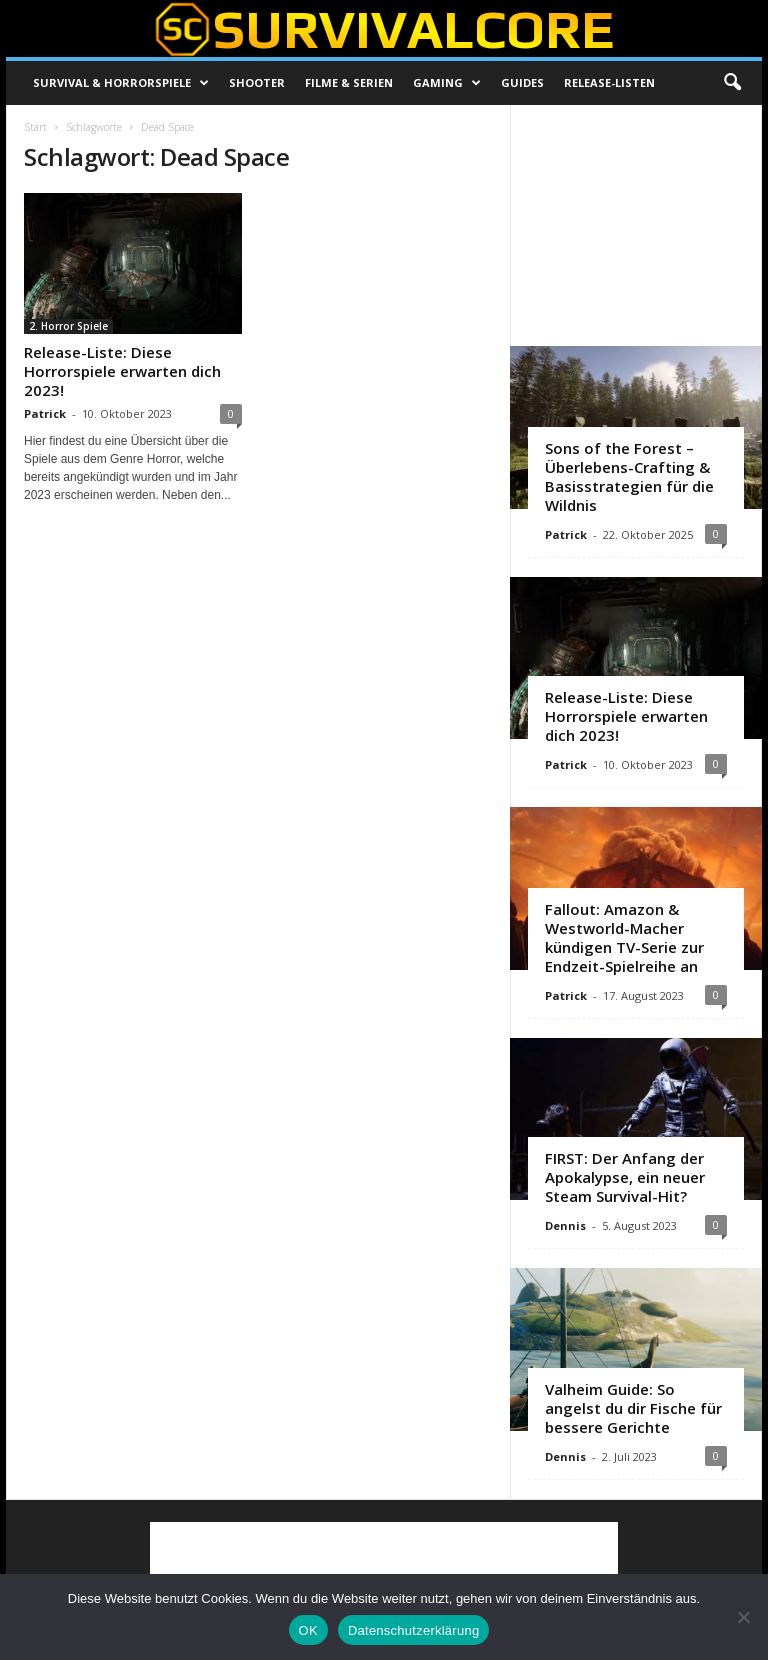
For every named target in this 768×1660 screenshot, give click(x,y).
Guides (522, 82)
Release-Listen (609, 82)
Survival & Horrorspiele (121, 83)
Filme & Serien (349, 82)
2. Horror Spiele (68, 326)
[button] (732, 83)
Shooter (257, 82)
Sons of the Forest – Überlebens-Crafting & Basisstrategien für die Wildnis (629, 476)
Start (35, 127)
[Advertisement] (637, 225)
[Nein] (743, 1617)
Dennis (565, 1225)
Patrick (45, 413)
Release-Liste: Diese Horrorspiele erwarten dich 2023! (122, 371)
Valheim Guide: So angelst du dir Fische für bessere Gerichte (633, 1408)
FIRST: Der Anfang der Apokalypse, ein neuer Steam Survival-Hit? (625, 1177)
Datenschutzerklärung (413, 1630)
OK (308, 1630)
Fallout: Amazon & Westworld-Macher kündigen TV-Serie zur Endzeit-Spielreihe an (624, 937)
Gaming (447, 83)
